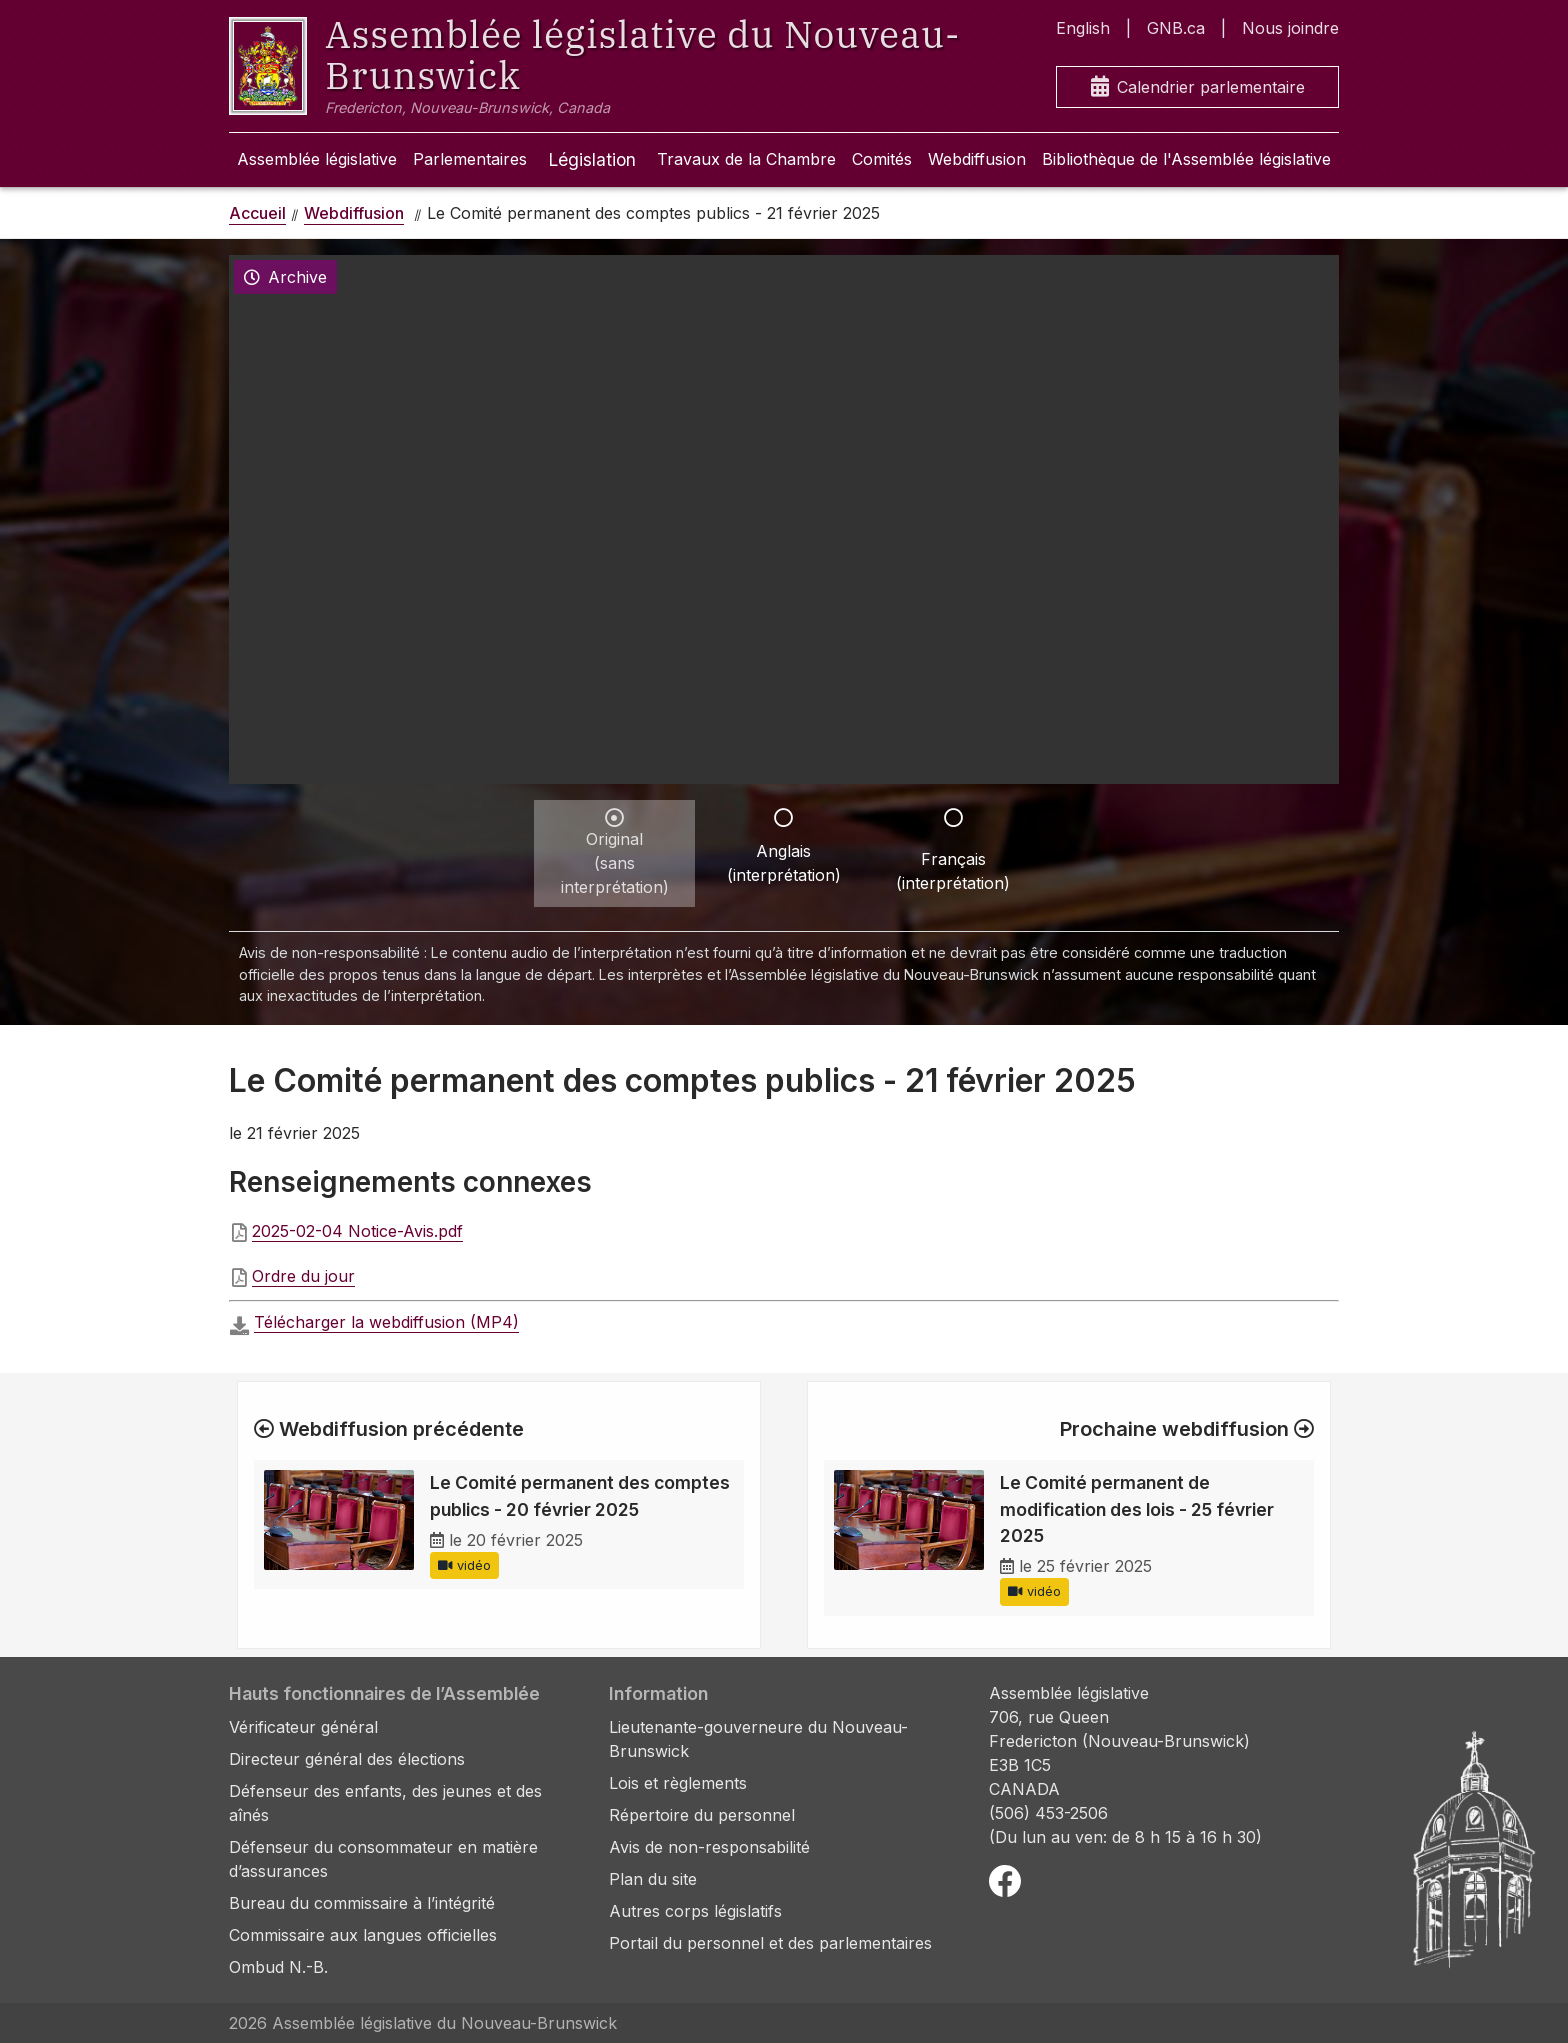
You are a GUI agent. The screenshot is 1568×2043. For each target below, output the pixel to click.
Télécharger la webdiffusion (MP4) (386, 1322)
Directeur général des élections (347, 1759)
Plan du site (653, 1879)
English (1083, 28)
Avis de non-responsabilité (709, 1847)
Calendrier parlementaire (1198, 87)
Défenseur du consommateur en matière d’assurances (383, 1859)
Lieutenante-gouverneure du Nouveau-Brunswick (758, 1739)
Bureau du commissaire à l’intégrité (362, 1903)
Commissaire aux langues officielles (363, 1935)
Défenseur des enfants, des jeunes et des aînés (385, 1803)
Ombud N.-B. (278, 1967)
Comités (882, 159)
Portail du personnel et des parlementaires (770, 1943)
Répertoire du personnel (702, 1815)
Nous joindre (1290, 28)
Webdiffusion (977, 159)
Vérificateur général (303, 1727)
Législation (592, 159)
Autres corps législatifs (695, 1911)
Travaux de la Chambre (746, 159)
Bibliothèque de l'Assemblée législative (1186, 159)
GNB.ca (1176, 28)
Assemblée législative (317, 159)
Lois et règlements (678, 1783)
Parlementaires (470, 159)
